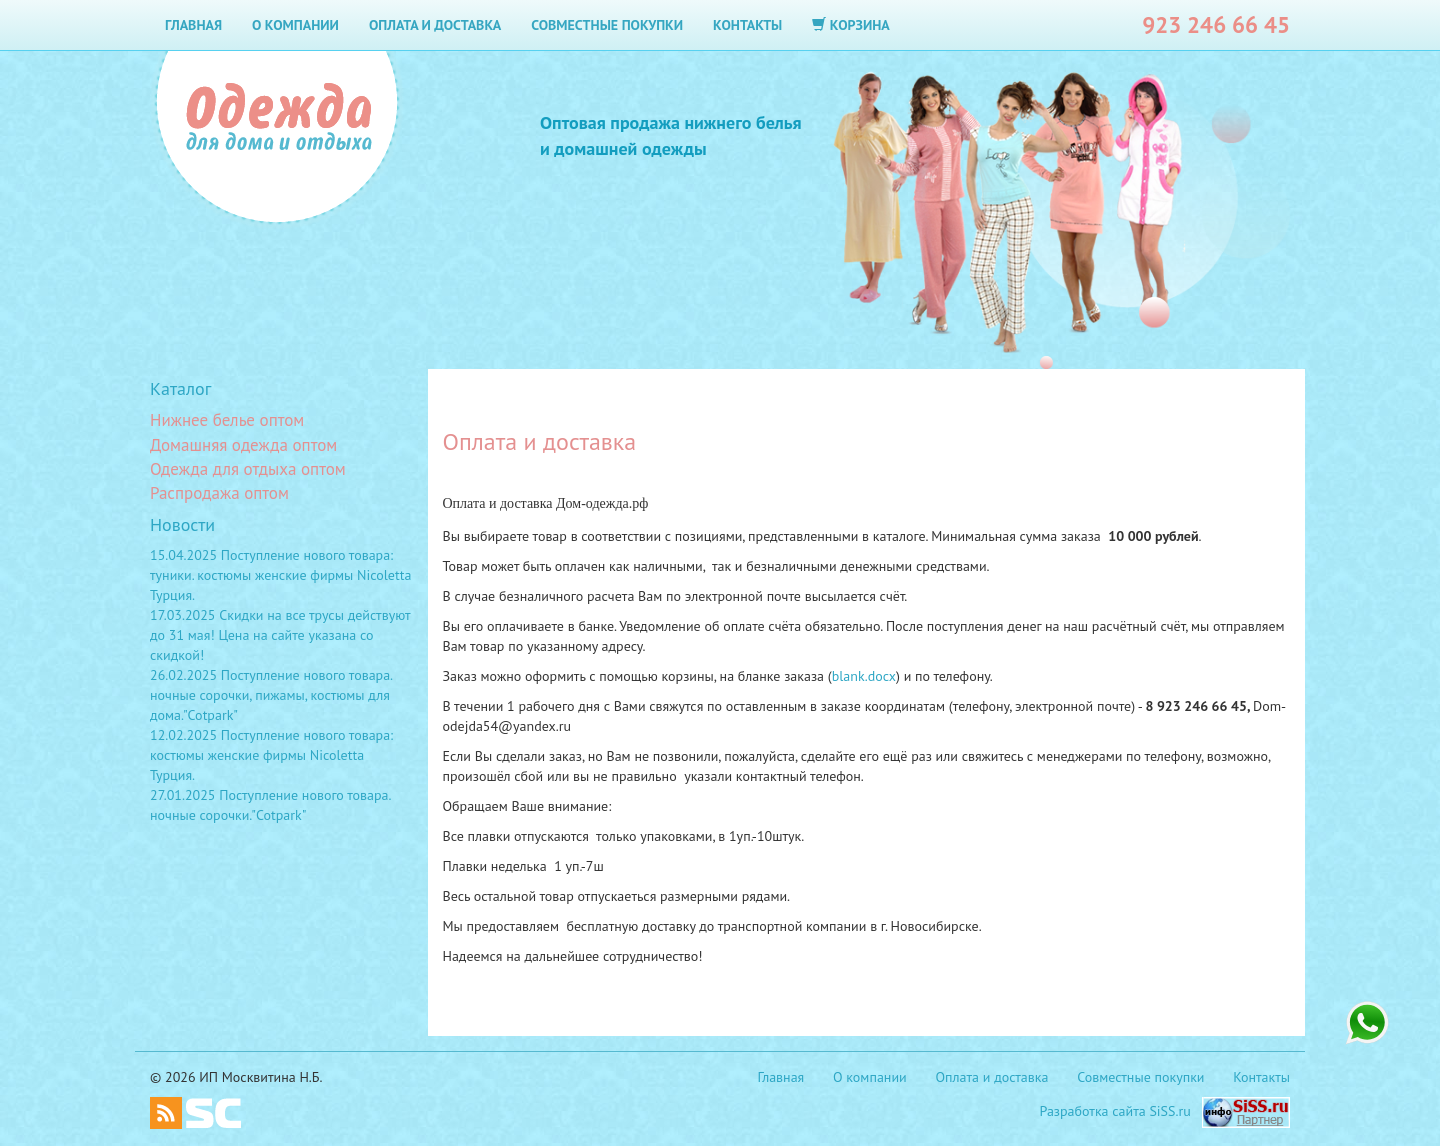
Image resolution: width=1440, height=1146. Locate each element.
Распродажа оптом (219, 493)
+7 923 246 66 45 (1367, 1023)
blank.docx (864, 676)
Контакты (747, 25)
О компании (295, 25)
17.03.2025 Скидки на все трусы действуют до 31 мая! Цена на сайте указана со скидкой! (280, 635)
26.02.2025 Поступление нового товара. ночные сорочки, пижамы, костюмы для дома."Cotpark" (271, 695)
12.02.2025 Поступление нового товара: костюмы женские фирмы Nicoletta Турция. (271, 755)
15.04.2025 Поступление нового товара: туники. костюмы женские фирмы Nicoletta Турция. (280, 575)
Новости (182, 524)
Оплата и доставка (435, 25)
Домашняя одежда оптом (243, 445)
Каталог (180, 388)
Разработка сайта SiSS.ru (1115, 1111)
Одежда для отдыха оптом (248, 469)
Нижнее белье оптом (227, 420)
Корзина (851, 25)
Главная (193, 25)
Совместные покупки (607, 25)
